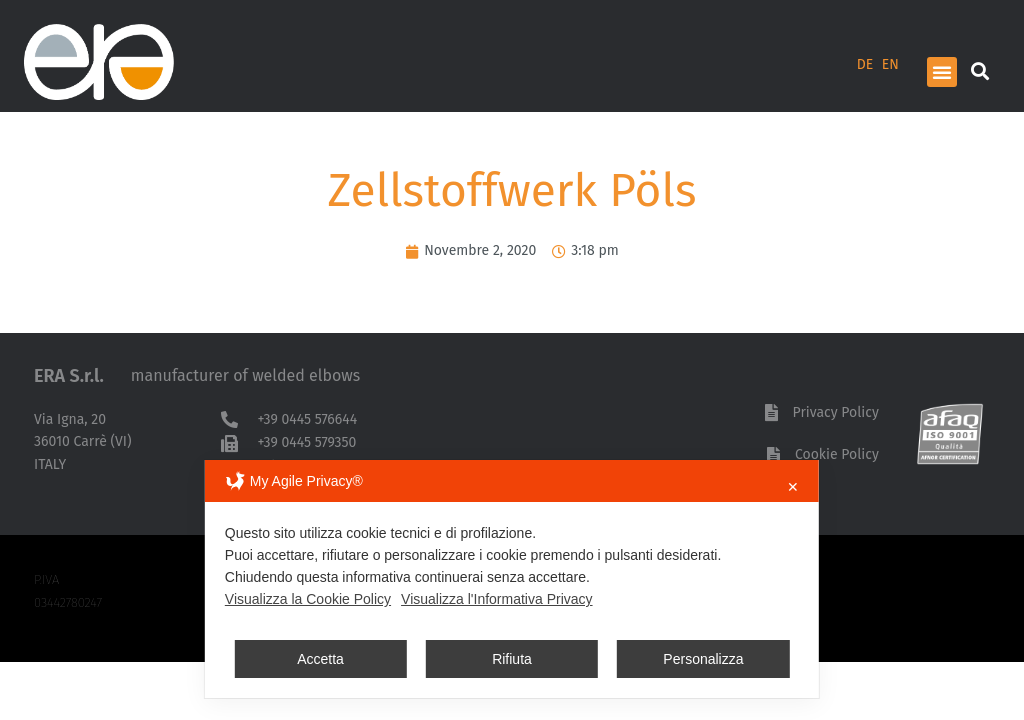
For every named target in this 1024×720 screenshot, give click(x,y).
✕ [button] (793, 487)
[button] (942, 72)
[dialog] (512, 579)
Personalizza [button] (703, 659)
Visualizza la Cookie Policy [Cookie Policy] (308, 599)
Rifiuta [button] (512, 659)
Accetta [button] (320, 659)
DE (865, 64)
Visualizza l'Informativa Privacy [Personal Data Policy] (496, 599)
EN (890, 64)
